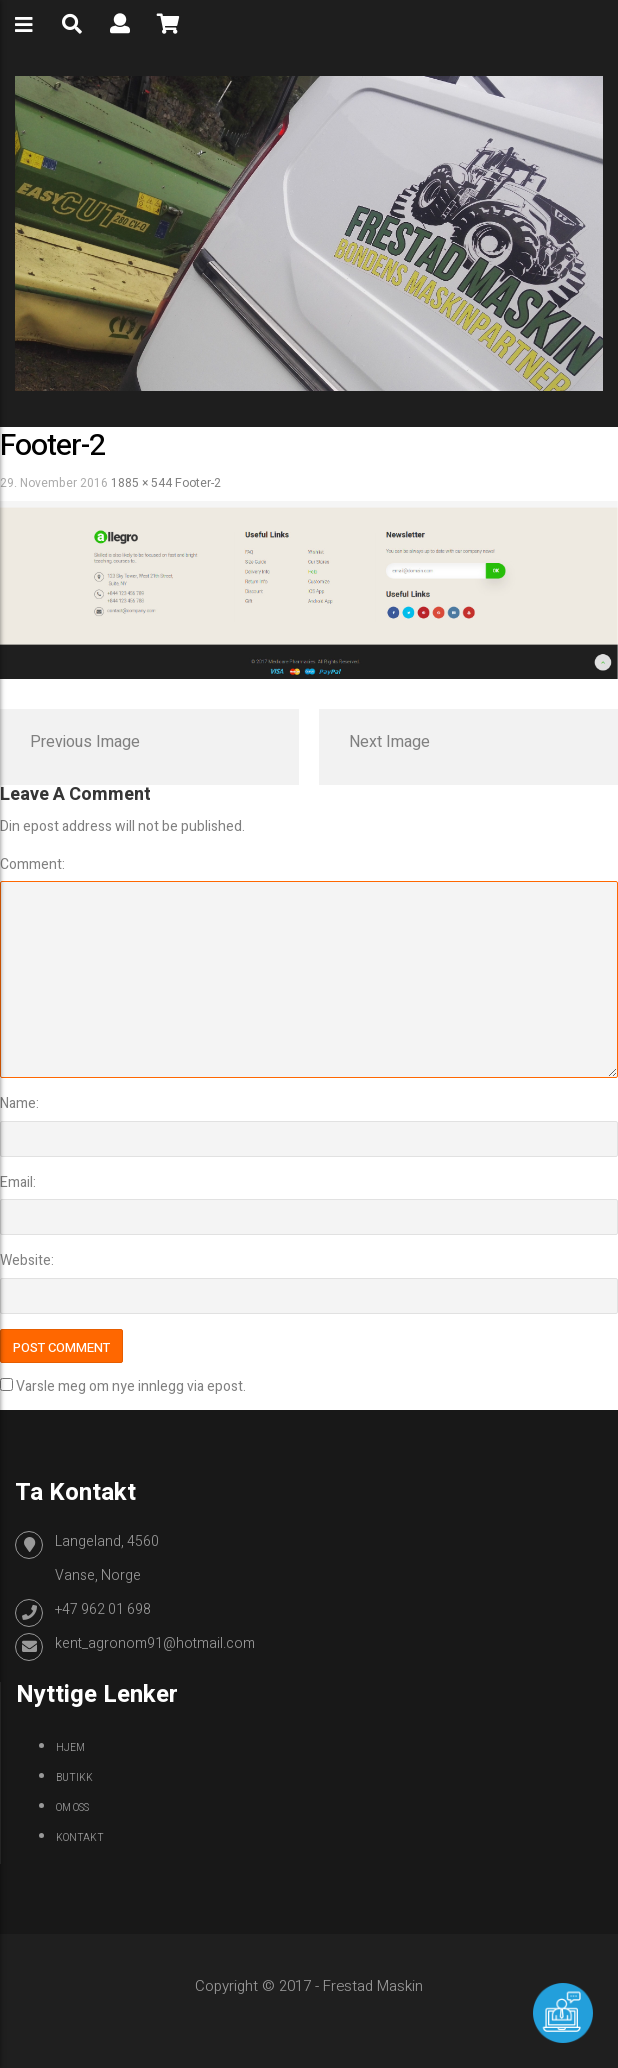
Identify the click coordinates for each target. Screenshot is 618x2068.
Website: (27, 1260)
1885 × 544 (141, 483)
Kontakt (80, 1838)
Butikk (74, 1778)
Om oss (72, 1808)
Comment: (32, 864)
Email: (18, 1182)
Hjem (70, 1748)
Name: (19, 1103)
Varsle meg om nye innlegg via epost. (131, 1386)
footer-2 (198, 483)
